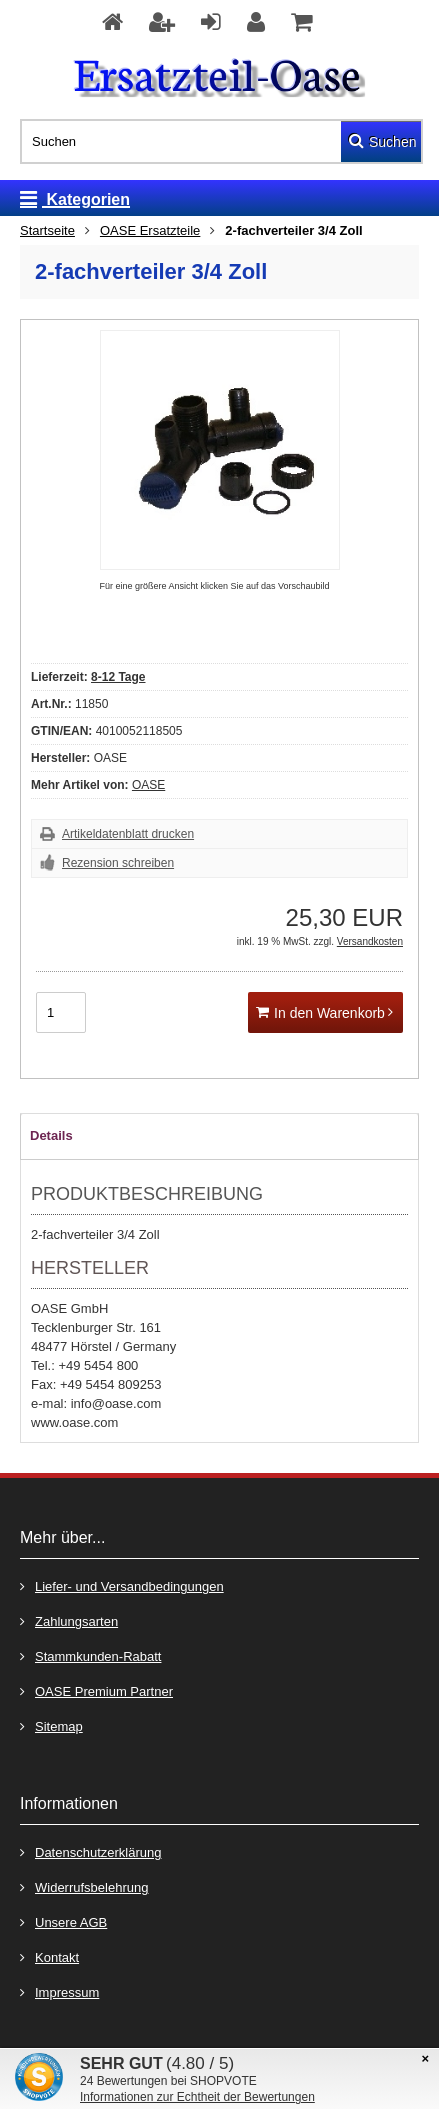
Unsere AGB (63, 1921)
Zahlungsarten (69, 1620)
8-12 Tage (118, 677)
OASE (148, 785)
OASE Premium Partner (96, 1690)
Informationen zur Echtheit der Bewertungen (197, 2097)
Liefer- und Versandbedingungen (122, 1585)
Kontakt (49, 1956)
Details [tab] (51, 1135)
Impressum (59, 1991)
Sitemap (51, 1725)
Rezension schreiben (118, 863)
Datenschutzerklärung (90, 1851)
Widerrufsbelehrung (84, 1886)
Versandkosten (370, 941)
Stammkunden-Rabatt (90, 1655)
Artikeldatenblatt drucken (128, 834)
